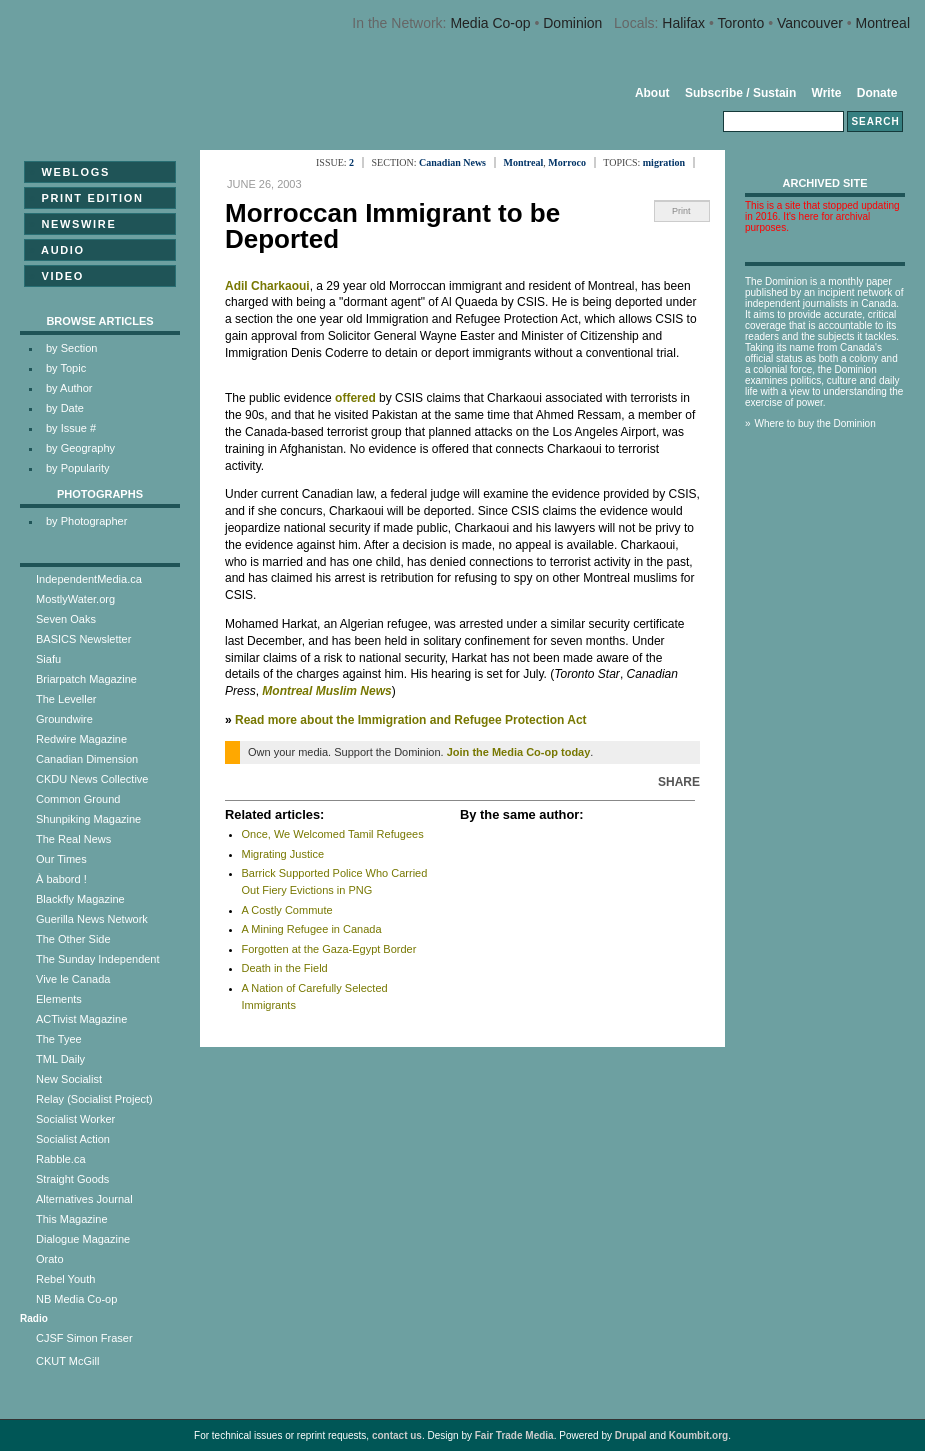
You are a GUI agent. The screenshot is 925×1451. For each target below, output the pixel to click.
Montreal (883, 23)
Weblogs (69, 172)
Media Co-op (490, 23)
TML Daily (60, 1059)
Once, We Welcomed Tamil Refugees (333, 834)
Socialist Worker (75, 1119)
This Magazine (72, 1219)
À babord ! (61, 879)
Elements (59, 999)
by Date (65, 408)
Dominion (572, 23)
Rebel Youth (65, 1279)
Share (679, 782)
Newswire (72, 224)
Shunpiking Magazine (88, 819)
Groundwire (64, 719)
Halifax (683, 23)
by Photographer (86, 521)
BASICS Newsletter (83, 639)
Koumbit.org (698, 1435)
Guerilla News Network (92, 919)
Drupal (631, 1435)
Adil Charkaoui (267, 286)
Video (56, 276)
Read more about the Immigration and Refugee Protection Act (411, 720)
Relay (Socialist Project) (94, 1099)
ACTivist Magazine (81, 1019)
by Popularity (78, 468)
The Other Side (73, 939)
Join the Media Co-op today (519, 752)
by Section (71, 348)
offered (355, 398)
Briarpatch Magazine (86, 679)
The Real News (73, 839)
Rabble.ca (61, 1159)
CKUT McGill (67, 1361)
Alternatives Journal (84, 1199)
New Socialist (69, 1079)
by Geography (80, 448)
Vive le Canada (73, 979)
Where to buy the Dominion (815, 423)
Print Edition (86, 198)
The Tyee (59, 1039)
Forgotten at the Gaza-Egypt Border (329, 949)
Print (681, 211)
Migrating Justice (283, 854)
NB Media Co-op (76, 1299)
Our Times (61, 859)
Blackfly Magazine (80, 899)
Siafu (48, 659)
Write (827, 93)
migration (664, 162)
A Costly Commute (287, 910)
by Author (69, 388)
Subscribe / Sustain (740, 93)
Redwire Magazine (81, 739)
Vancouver (810, 23)
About (652, 93)
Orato (50, 1259)
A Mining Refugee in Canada (312, 929)
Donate (877, 93)
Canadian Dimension (87, 759)
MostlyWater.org (75, 599)
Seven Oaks (66, 619)
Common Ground (78, 799)
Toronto (741, 23)
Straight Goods (72, 1179)
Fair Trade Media (514, 1435)
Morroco (567, 162)
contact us (397, 1435)
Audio (57, 250)
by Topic (66, 368)
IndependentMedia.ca (89, 579)
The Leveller (66, 699)
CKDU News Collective (92, 779)
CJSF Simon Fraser (84, 1338)
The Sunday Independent (98, 959)
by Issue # (71, 428)
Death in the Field (285, 968)
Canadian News (452, 162)
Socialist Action (73, 1139)
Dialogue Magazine (83, 1239)
